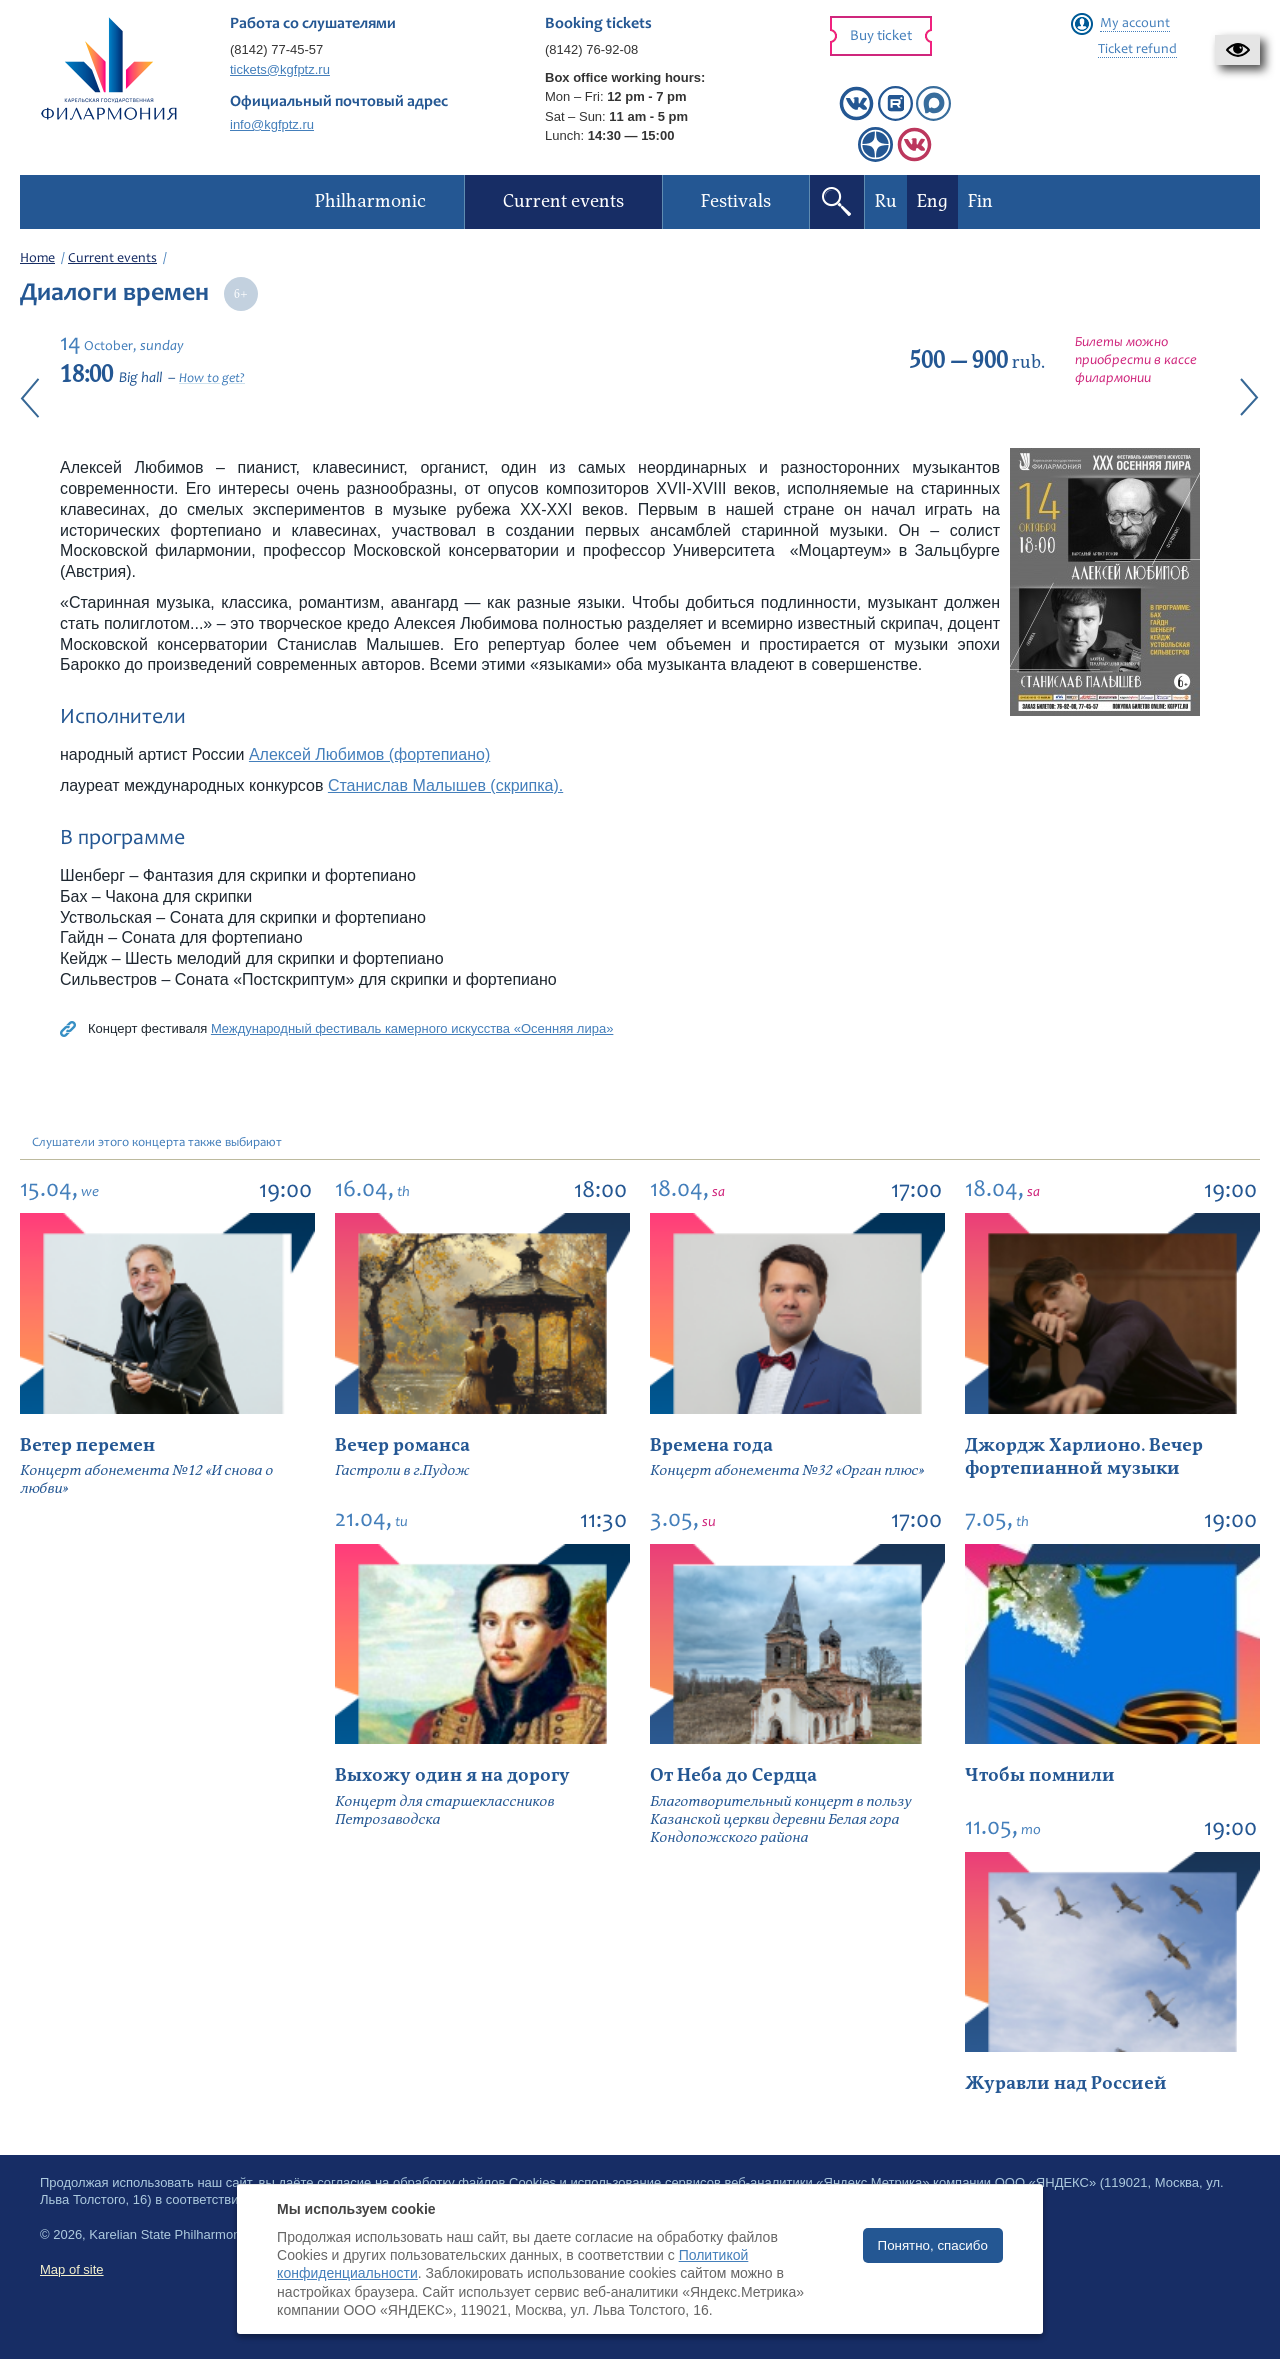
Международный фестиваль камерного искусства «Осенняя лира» (412, 1028)
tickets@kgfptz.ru (280, 69)
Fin (980, 201)
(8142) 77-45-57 (276, 49)
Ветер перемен (87, 1445)
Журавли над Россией (1066, 2083)
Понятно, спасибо (933, 2245)
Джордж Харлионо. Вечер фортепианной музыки (1084, 1457)
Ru (886, 201)
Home (37, 259)
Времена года (711, 1445)
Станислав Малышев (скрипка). (445, 785)
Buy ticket (881, 36)
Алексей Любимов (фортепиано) (369, 754)
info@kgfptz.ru (272, 124)
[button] (1237, 50)
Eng (932, 201)
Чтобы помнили (1040, 1775)
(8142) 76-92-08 (591, 49)
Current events (112, 259)
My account (1135, 24)
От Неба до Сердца (733, 1775)
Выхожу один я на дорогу (452, 1775)
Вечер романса (402, 1445)
